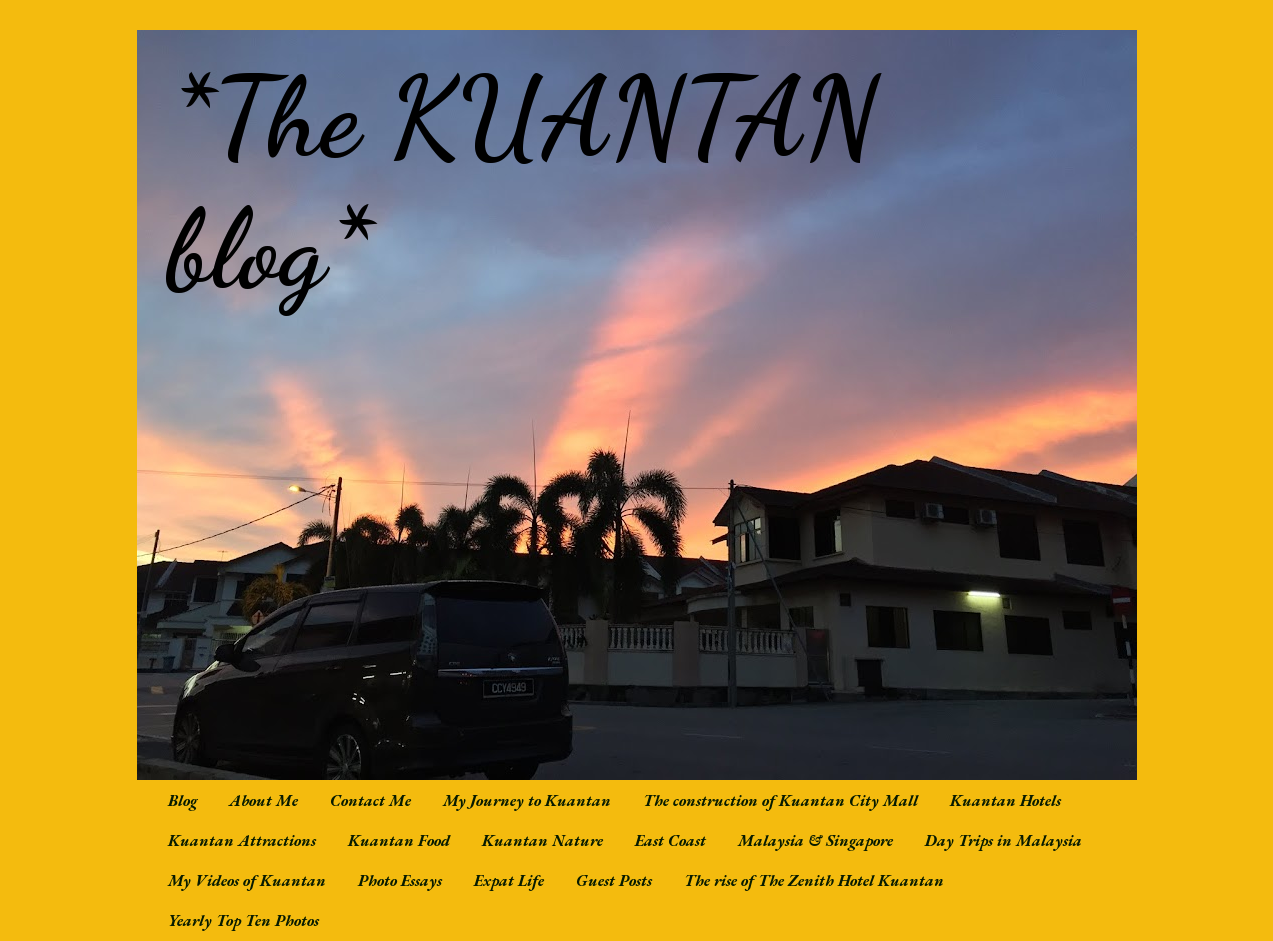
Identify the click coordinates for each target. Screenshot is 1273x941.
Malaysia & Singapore (815, 840)
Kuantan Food (399, 840)
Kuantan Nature (542, 840)
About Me (263, 800)
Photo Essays (400, 880)
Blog (182, 800)
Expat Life (509, 880)
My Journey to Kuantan (527, 800)
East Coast (670, 840)
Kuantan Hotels (1005, 800)
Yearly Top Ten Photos (243, 920)
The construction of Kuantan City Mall (780, 800)
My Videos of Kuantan (247, 880)
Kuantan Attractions (242, 840)
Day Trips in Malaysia (1003, 840)
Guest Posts (614, 880)
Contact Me (370, 800)
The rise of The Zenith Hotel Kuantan (814, 880)
